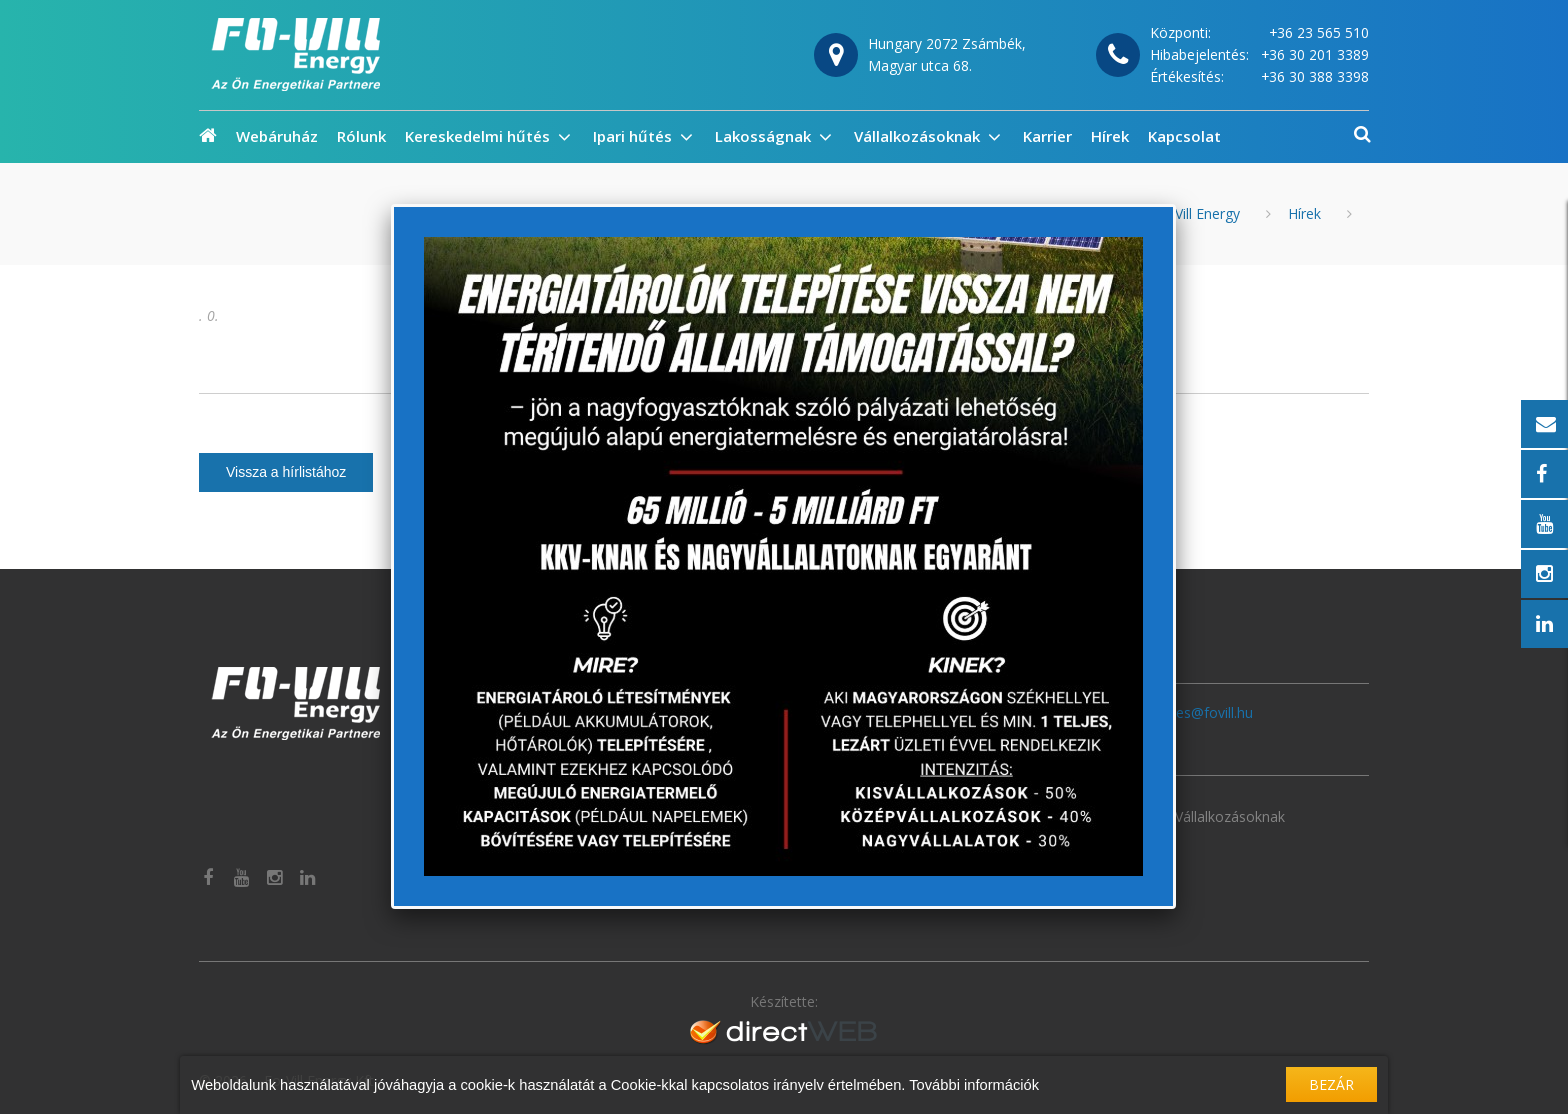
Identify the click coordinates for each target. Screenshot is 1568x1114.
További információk (974, 1085)
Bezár (1331, 1084)
